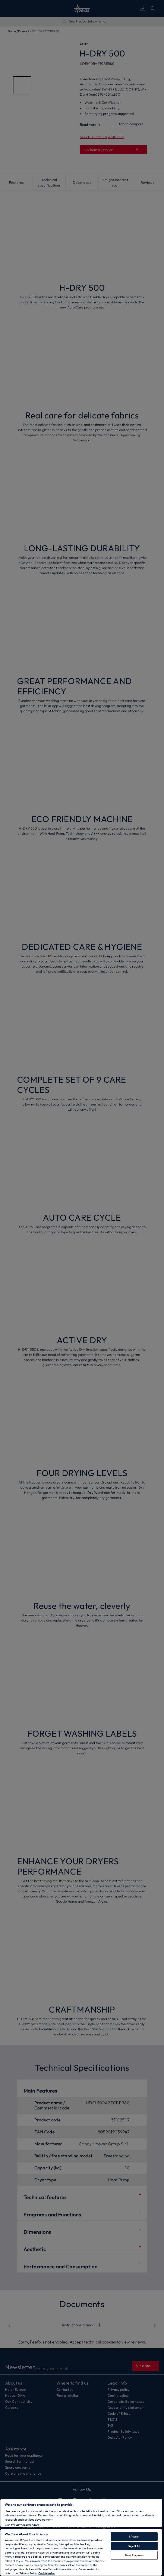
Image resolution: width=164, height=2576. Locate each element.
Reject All (134, 2546)
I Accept (134, 2536)
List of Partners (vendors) (22, 2525)
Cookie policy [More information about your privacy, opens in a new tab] (46, 2573)
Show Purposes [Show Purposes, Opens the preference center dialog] (134, 2555)
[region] (81, 2537)
